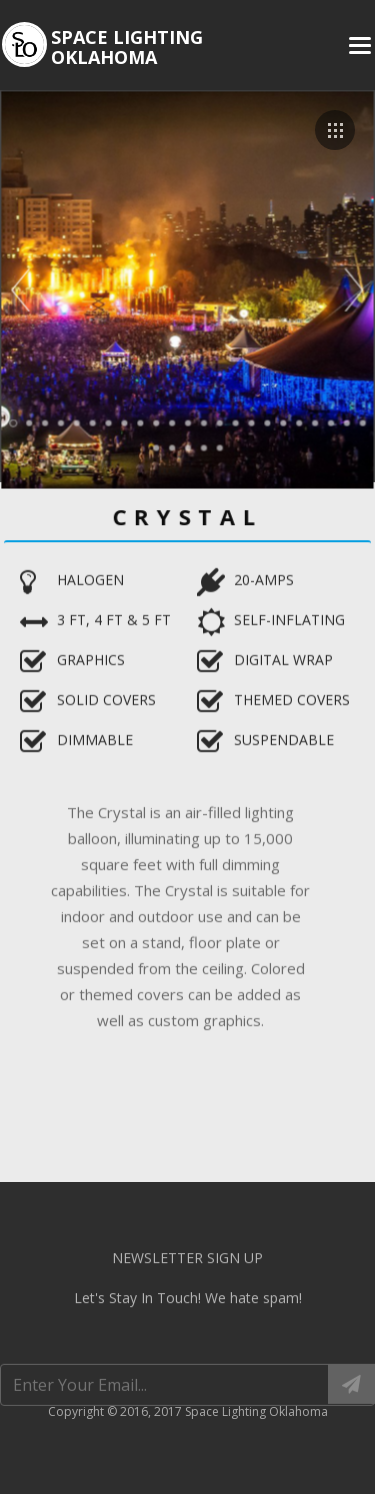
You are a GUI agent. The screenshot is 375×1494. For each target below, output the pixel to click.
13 (203, 421)
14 (219, 421)
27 (203, 446)
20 (313, 421)
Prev (23, 289)
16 (250, 421)
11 (172, 421)
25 (172, 446)
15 (235, 421)
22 (344, 421)
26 (188, 446)
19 (297, 421)
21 (329, 421)
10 (156, 421)
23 (360, 421)
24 (156, 446)
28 (219, 446)
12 (188, 421)
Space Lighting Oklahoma (127, 47)
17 (266, 421)
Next (352, 289)
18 (282, 421)
